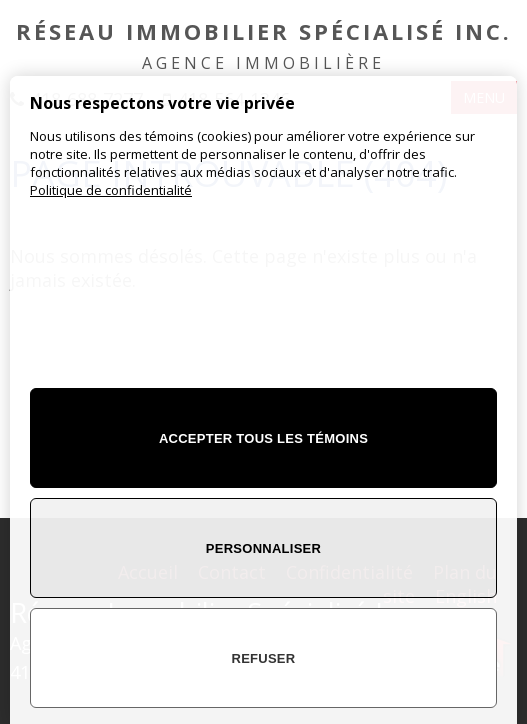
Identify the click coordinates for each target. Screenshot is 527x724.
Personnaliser (263, 548)
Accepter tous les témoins (263, 438)
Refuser (264, 658)
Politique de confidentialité (111, 190)
